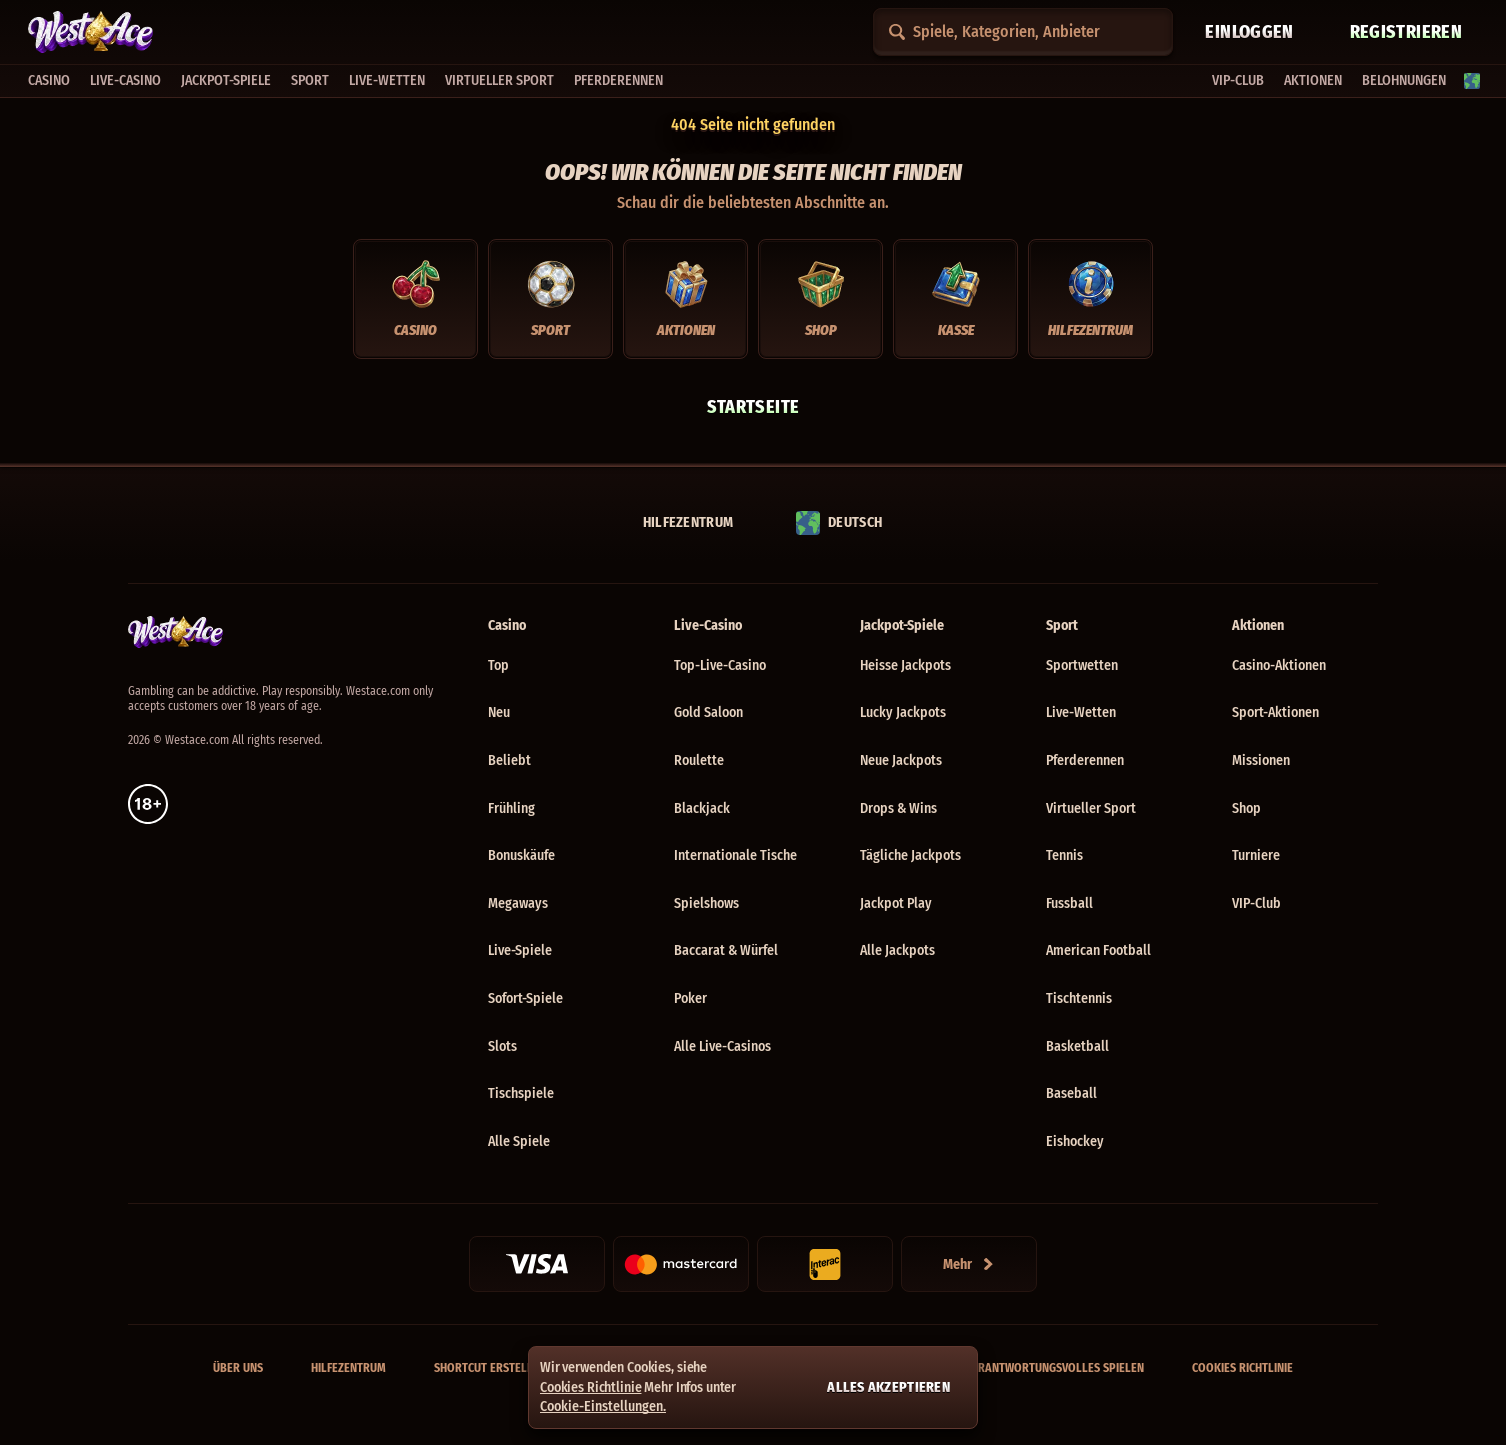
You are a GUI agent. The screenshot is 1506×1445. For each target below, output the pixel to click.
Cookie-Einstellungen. (603, 1407)
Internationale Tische (735, 855)
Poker (690, 998)
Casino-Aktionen (1279, 665)
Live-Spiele (520, 950)
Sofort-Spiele (525, 998)
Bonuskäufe (521, 855)
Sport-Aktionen (1275, 712)
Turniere (1256, 855)
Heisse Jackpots (905, 665)
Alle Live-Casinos (722, 1046)
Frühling (511, 808)
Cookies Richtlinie (1242, 1368)
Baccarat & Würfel (726, 950)
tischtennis (1079, 998)
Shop (1246, 808)
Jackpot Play (896, 903)
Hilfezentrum (348, 1368)
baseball (1071, 1093)
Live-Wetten (1081, 712)
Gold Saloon (708, 712)
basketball (1077, 1046)
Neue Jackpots (901, 760)
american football (1098, 950)
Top (498, 665)
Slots (502, 1046)
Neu (499, 712)
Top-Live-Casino (720, 665)
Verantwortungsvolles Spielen (1055, 1368)
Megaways (518, 903)
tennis (1064, 855)
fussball (1069, 903)
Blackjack (702, 808)
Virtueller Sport (1091, 808)
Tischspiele (521, 1093)
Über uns (238, 1368)
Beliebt (509, 760)
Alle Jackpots (897, 950)
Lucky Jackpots (903, 712)
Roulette (699, 760)
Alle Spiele (519, 1141)
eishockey (1075, 1141)
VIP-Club (1256, 903)
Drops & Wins (898, 808)
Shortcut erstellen (490, 1368)
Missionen (1261, 760)
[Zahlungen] (969, 1264)
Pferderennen (1085, 760)
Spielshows (706, 903)
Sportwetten (1082, 665)
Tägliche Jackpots (910, 855)
